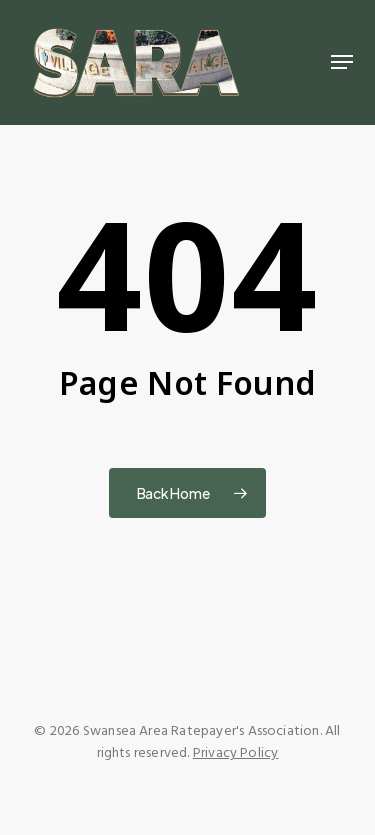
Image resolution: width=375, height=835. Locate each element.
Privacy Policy (236, 753)
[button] (342, 62)
